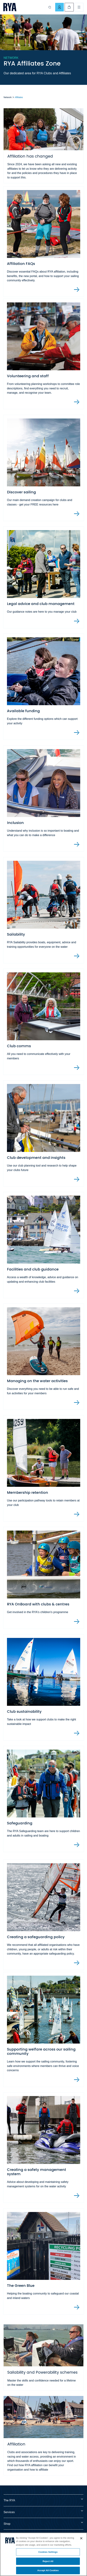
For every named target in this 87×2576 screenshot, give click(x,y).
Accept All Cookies (48, 2570)
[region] (43, 2554)
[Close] (81, 2538)
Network (8, 97)
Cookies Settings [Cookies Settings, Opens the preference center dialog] (48, 2552)
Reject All (48, 2561)
